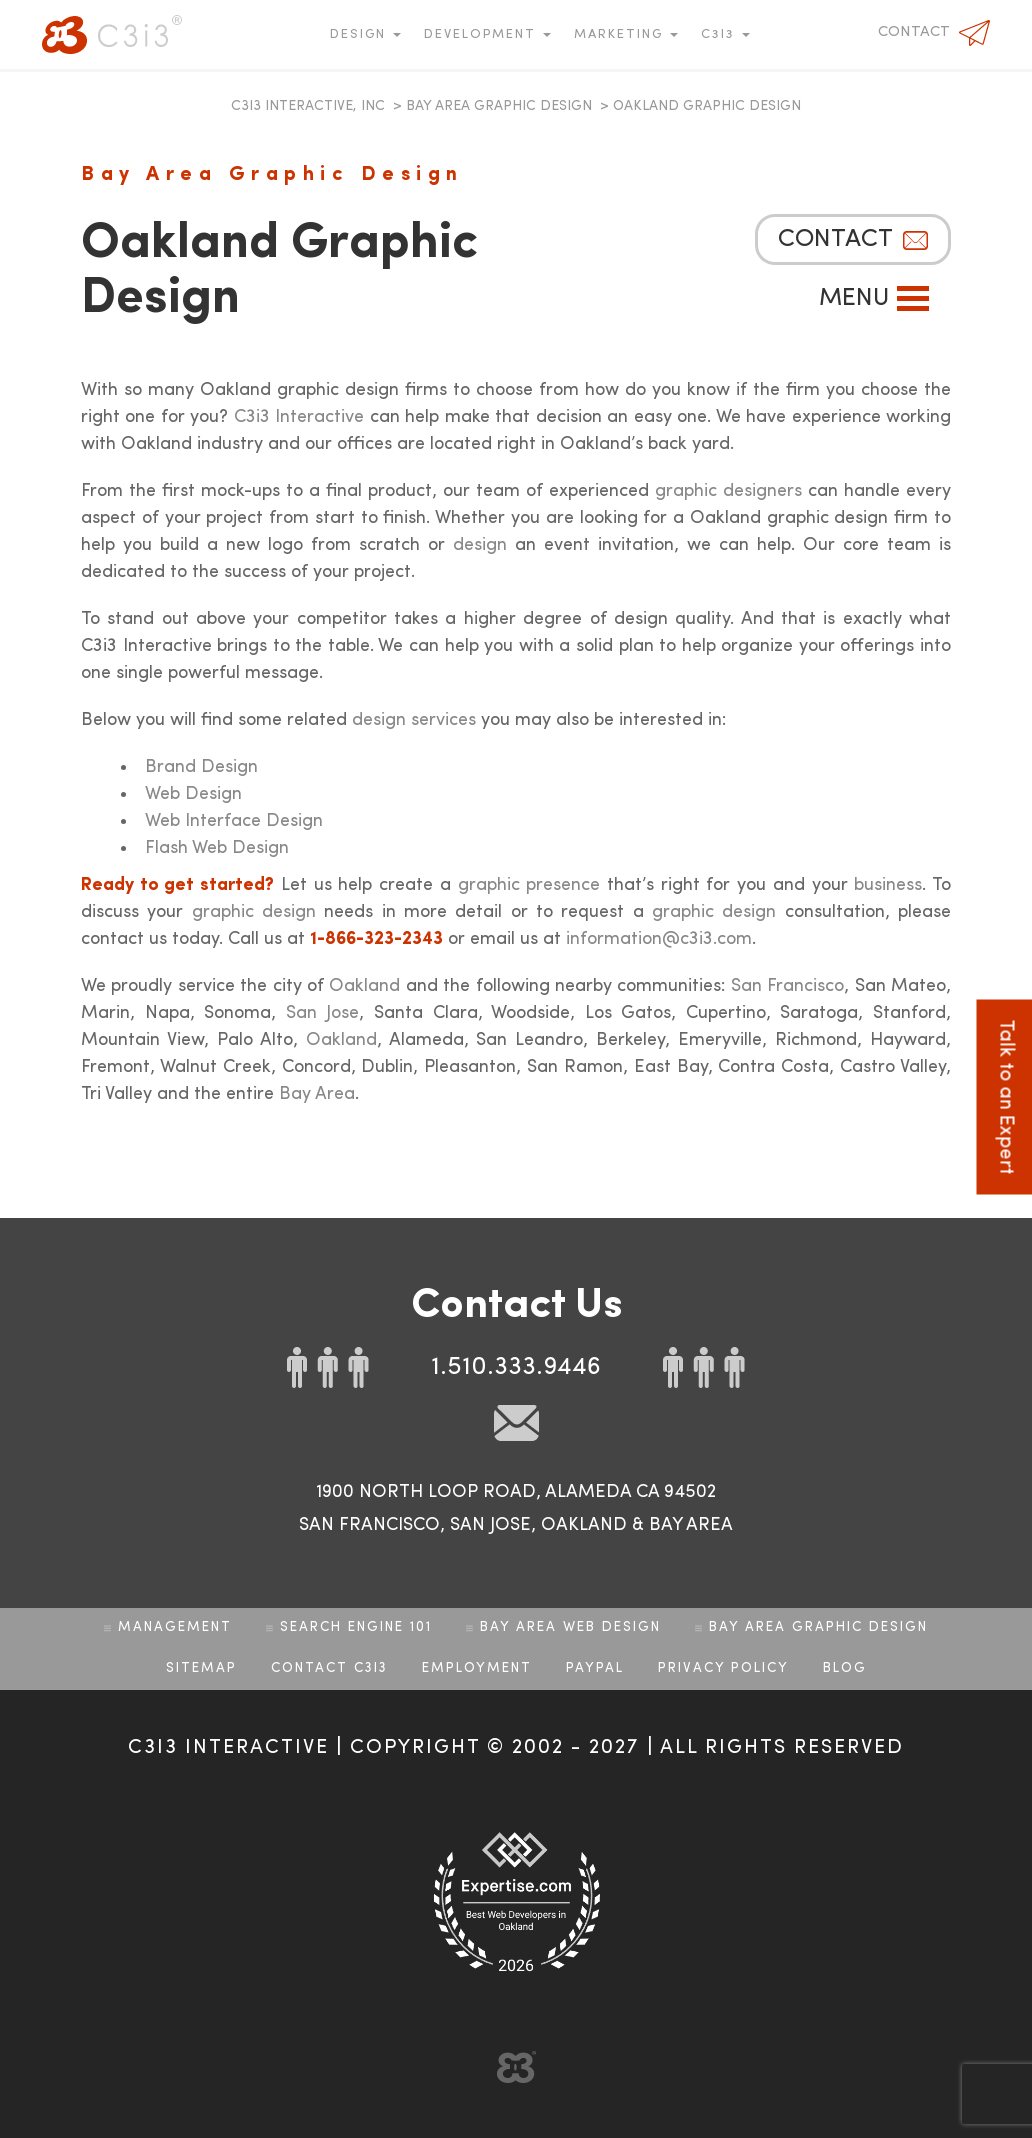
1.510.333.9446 (516, 1367)
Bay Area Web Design (570, 1627)
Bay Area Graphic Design (499, 106)
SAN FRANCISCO (369, 1525)
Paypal (595, 1668)
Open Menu (913, 298)
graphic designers (728, 491)
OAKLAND (584, 1525)
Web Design (193, 794)
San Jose (323, 1013)
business (888, 885)
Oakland (364, 986)
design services (414, 720)
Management (175, 1627)
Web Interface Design (234, 821)
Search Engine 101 (356, 1627)
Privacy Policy (723, 1668)
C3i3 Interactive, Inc (308, 106)
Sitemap (201, 1668)
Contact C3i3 (329, 1668)
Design (360, 34)
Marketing (621, 34)
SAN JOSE (490, 1525)
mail (516, 1423)
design (480, 545)
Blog (845, 1668)
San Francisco (787, 986)
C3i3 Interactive (299, 417)
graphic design (254, 912)
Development (482, 34)
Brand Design (201, 767)
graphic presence (529, 885)
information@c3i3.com (659, 939)
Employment (477, 1668)
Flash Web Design (217, 848)
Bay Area (317, 1094)
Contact (914, 32)
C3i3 (112, 34)
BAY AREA (691, 1525)
